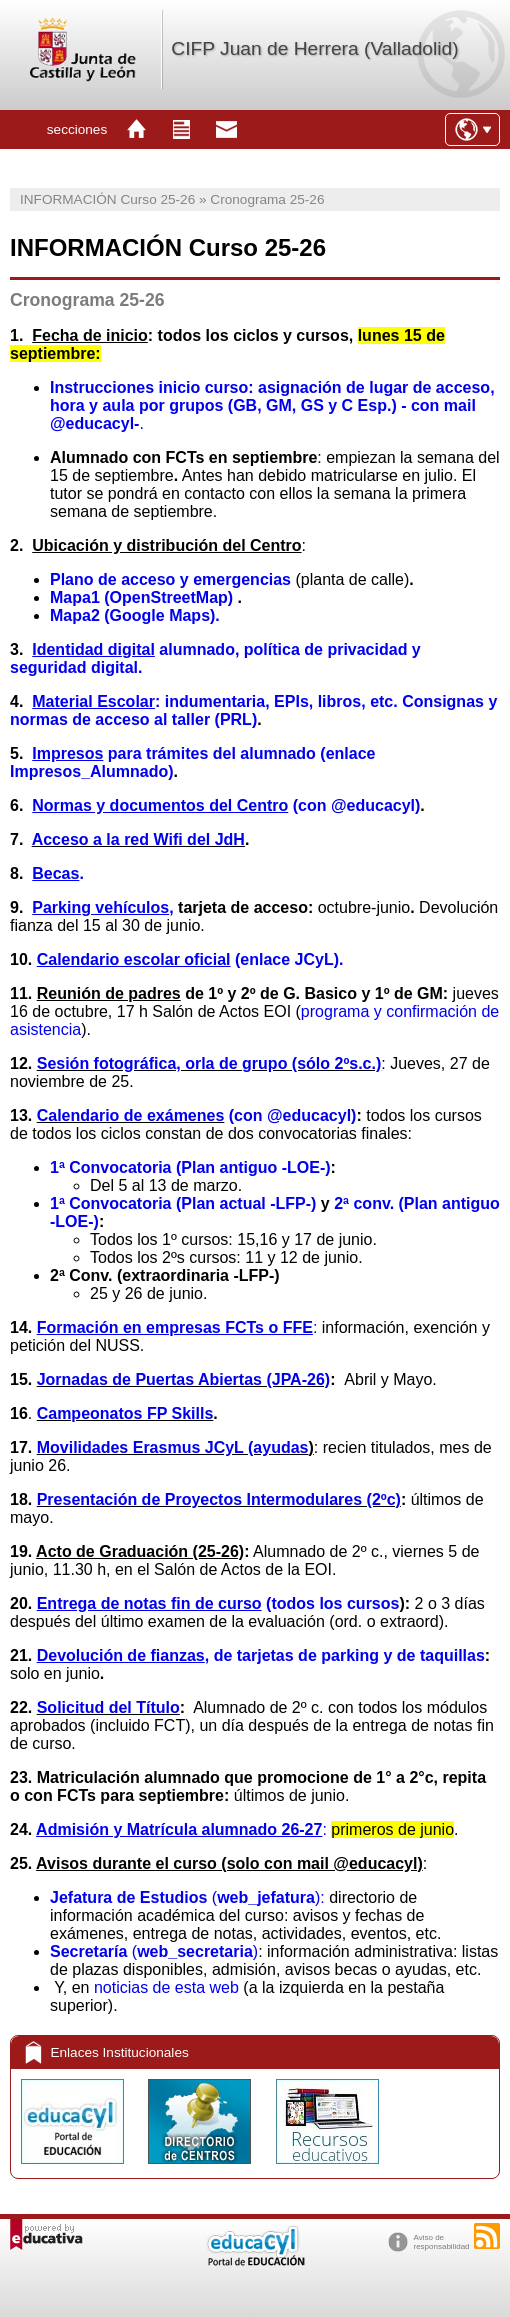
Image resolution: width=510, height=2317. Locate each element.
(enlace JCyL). (190, 959)
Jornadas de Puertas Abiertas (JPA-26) (183, 1379)
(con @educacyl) (290, 1115)
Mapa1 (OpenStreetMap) (141, 597)
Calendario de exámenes (131, 1115)
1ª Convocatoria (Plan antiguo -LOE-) (190, 1167)
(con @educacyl (223, 805)
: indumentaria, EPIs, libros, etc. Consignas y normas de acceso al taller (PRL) (253, 710)
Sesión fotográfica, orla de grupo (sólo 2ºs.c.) (209, 1063)
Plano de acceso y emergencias (170, 579)
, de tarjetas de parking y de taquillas (261, 1655)
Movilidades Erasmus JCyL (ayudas (173, 1447)
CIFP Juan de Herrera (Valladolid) (314, 48)
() (154, 1951)
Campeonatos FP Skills (125, 1413)
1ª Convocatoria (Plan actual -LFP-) (185, 1203)
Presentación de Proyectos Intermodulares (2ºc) (219, 1499)
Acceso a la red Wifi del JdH (138, 839)
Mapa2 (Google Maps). (135, 615)
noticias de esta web (166, 1987)
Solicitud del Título (108, 1707)
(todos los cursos (218, 1603)
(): (189, 1897)
